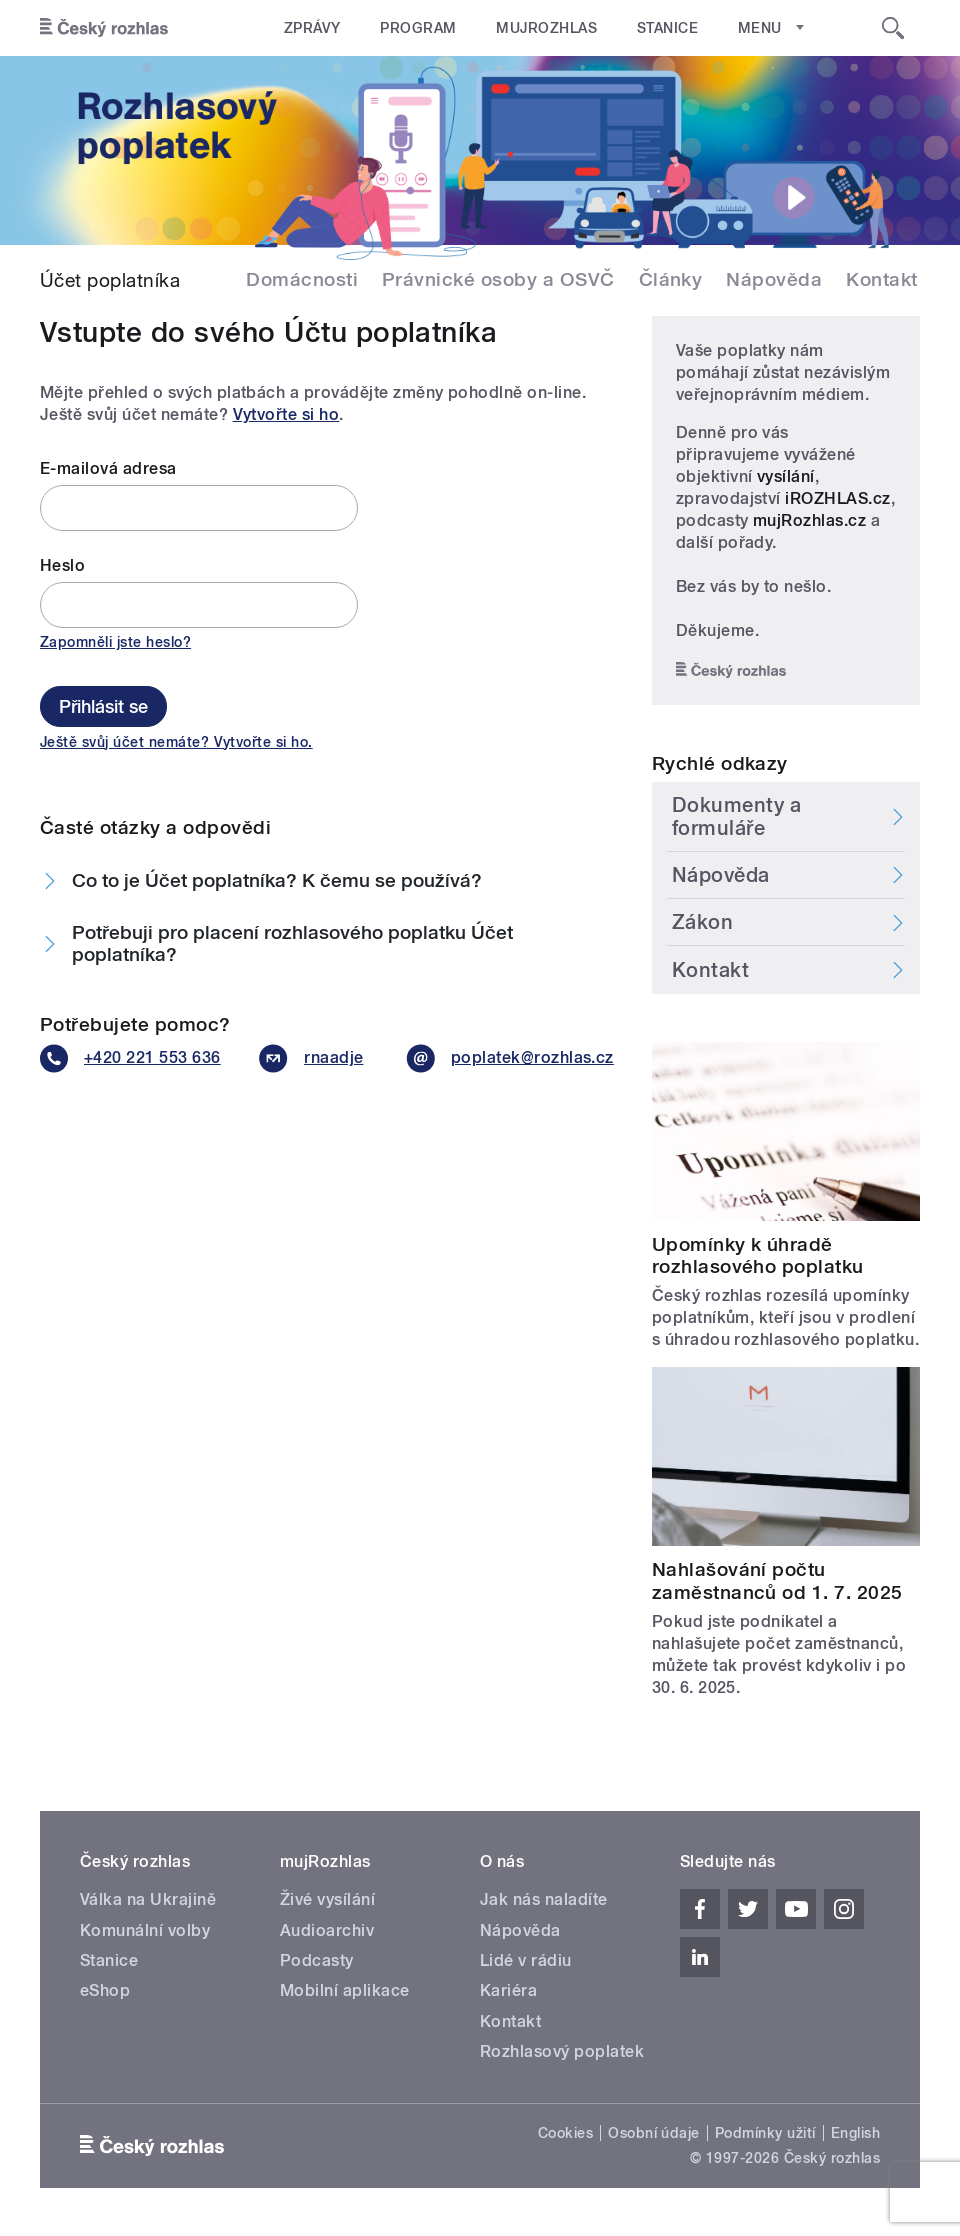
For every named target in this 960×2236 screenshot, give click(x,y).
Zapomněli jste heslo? (115, 642)
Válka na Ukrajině (148, 1899)
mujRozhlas (545, 28)
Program (417, 28)
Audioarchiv (327, 1930)
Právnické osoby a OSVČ (498, 279)
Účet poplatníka (110, 280)
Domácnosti (302, 279)
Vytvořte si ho (286, 414)
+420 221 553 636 (125, 1058)
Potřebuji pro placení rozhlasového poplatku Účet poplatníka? (292, 944)
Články (671, 279)
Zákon (702, 922)
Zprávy (311, 28)
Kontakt (881, 279)
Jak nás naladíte (544, 1899)
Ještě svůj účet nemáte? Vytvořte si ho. (176, 742)
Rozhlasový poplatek (562, 2051)
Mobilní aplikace (345, 1990)
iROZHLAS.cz (837, 498)
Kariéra (508, 1990)
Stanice (664, 28)
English (855, 2133)
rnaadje (308, 1058)
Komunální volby (145, 1930)
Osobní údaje (654, 2133)
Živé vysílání (327, 1899)
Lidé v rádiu (526, 1960)
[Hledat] (893, 28)
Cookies (565, 2133)
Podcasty (317, 1960)
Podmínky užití (765, 2133)
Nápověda (774, 279)
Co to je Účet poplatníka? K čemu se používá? (277, 880)
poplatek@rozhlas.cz (504, 1058)
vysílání (786, 476)
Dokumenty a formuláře (737, 816)
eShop (105, 1990)
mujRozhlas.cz (809, 520)
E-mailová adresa (108, 468)
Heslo (62, 565)
